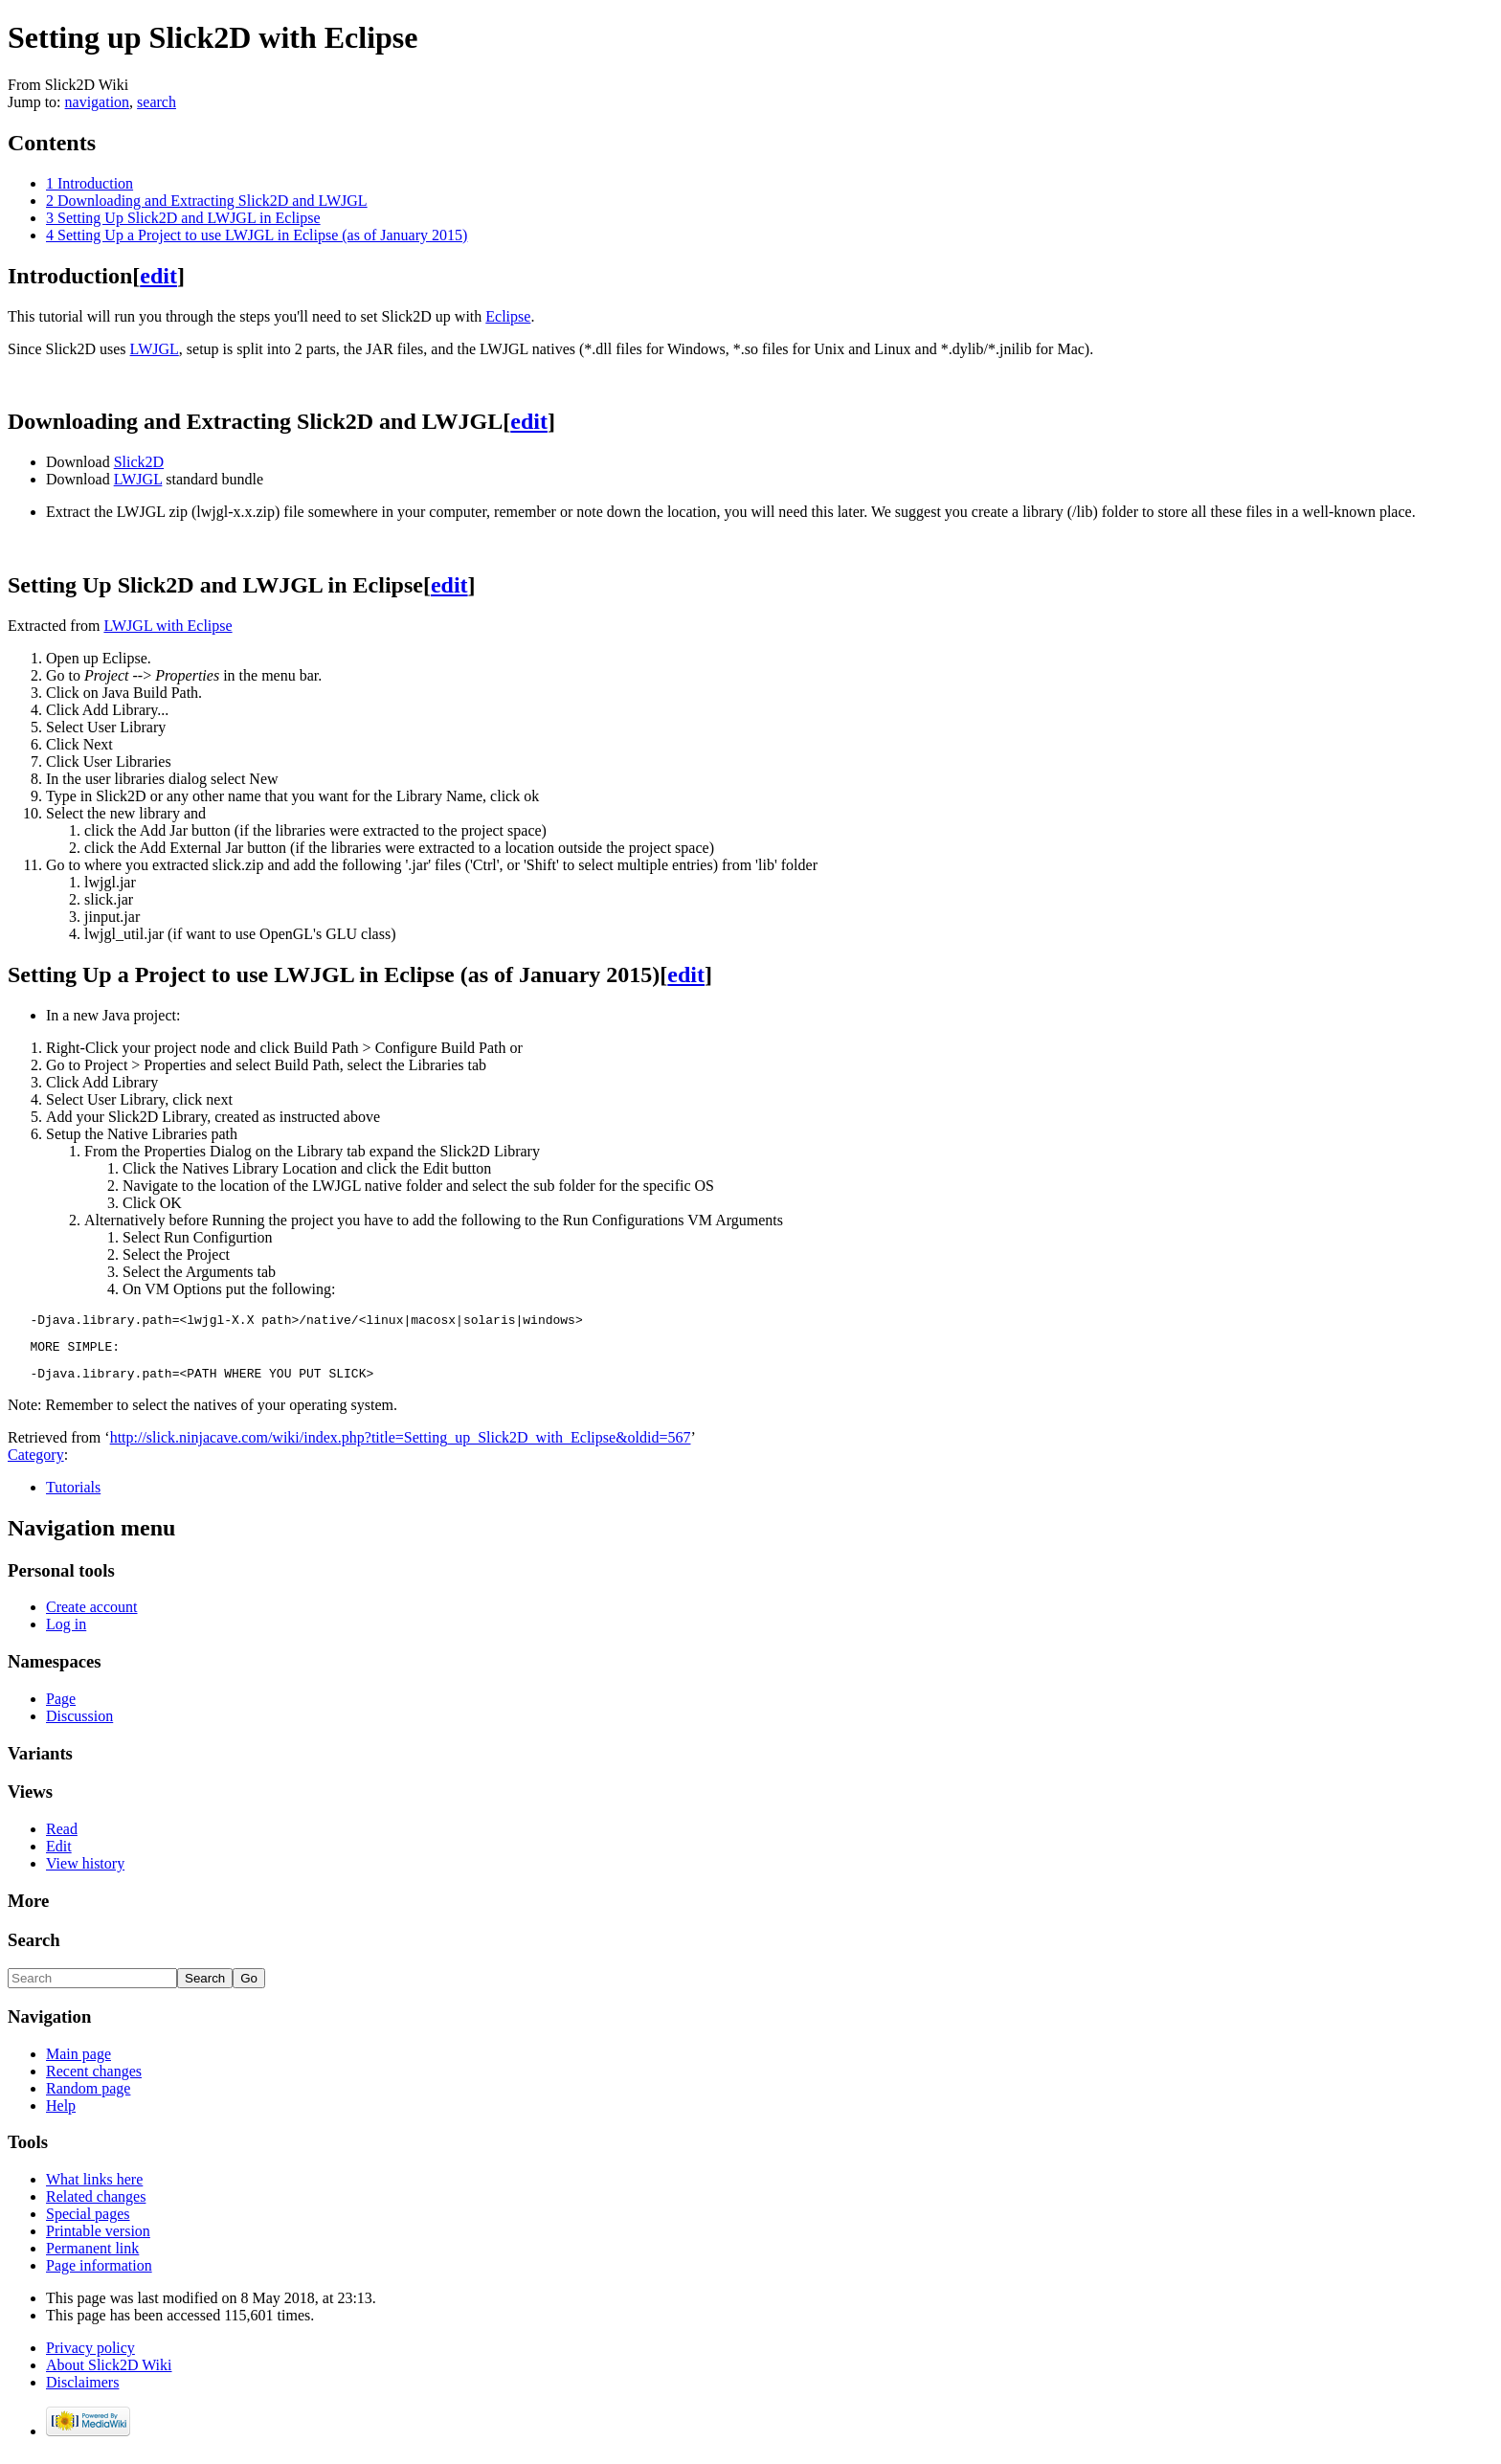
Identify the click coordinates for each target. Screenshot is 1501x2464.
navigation (97, 102)
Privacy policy (90, 2356)
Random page (88, 2097)
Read (62, 1837)
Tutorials (73, 1496)
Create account (92, 1615)
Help (61, 2114)
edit (158, 275)
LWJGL (154, 349)
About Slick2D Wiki (109, 2373)
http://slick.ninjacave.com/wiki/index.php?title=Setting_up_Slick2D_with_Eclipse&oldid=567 (400, 1446)
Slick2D (139, 462)
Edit (59, 1855)
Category (36, 1463)
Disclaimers (82, 2391)
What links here (94, 2188)
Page (61, 1707)
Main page (78, 2062)
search (156, 102)
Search (34, 1948)
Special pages (88, 2222)
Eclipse (507, 316)
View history (85, 1872)
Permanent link (92, 2257)
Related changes (96, 2205)
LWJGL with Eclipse (167, 625)
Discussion (79, 1724)
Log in (66, 1632)
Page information (99, 2274)
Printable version (98, 2239)
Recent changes (94, 2080)
